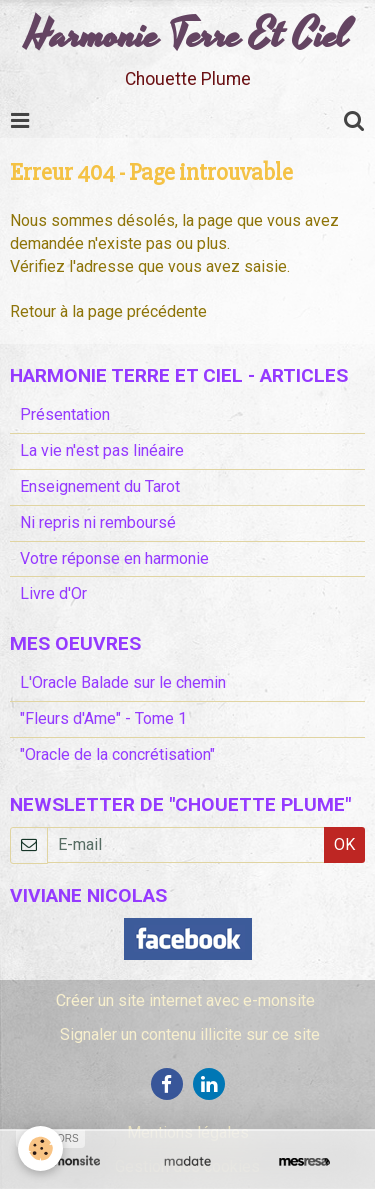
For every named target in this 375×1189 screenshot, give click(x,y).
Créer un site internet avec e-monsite (185, 1000)
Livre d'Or (53, 593)
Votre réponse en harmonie (114, 558)
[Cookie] (40, 1148)
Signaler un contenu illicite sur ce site (190, 1034)
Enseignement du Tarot (100, 486)
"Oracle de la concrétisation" (117, 754)
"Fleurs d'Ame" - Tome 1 (103, 718)
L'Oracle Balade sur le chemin (123, 682)
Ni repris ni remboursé (98, 522)
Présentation (65, 414)
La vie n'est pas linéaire (102, 450)
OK (344, 844)
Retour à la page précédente (108, 311)
